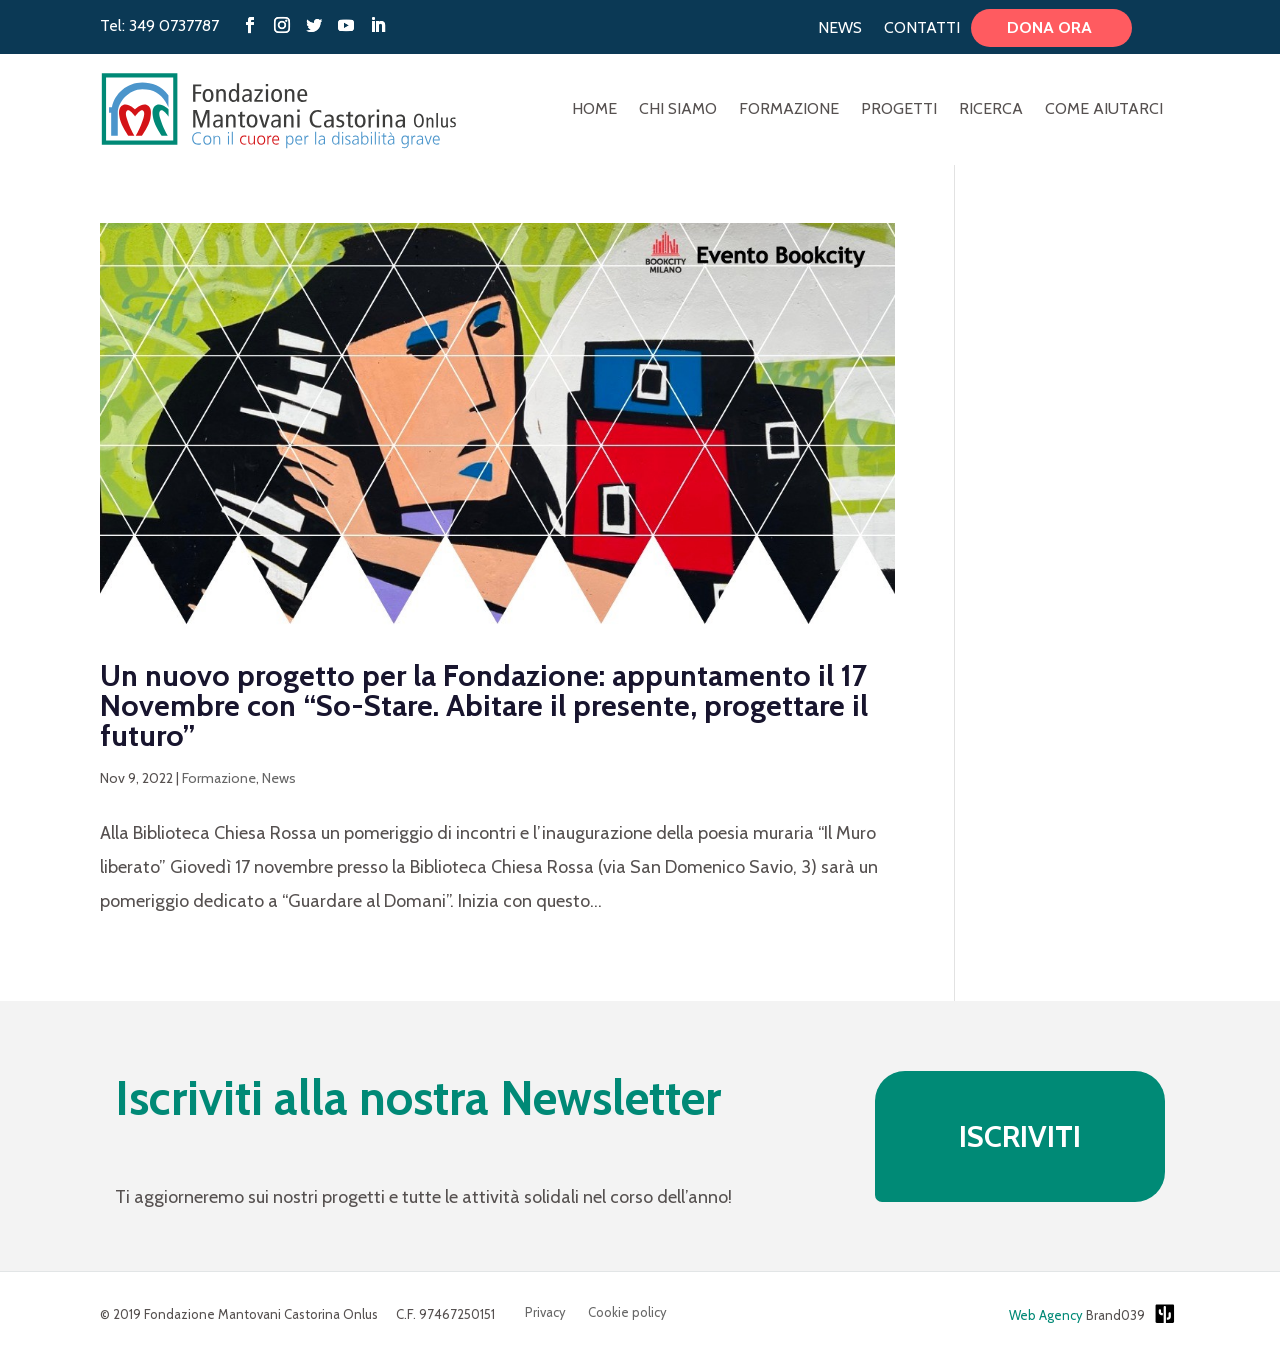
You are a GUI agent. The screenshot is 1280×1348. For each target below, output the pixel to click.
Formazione (789, 110)
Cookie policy (627, 1312)
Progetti (899, 110)
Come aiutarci (1104, 110)
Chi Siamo (678, 110)
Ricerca (991, 110)
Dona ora (1051, 28)
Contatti (922, 28)
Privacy (545, 1312)
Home (594, 110)
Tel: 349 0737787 (159, 25)
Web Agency (1046, 1315)
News (840, 28)
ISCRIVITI (1020, 1136)
